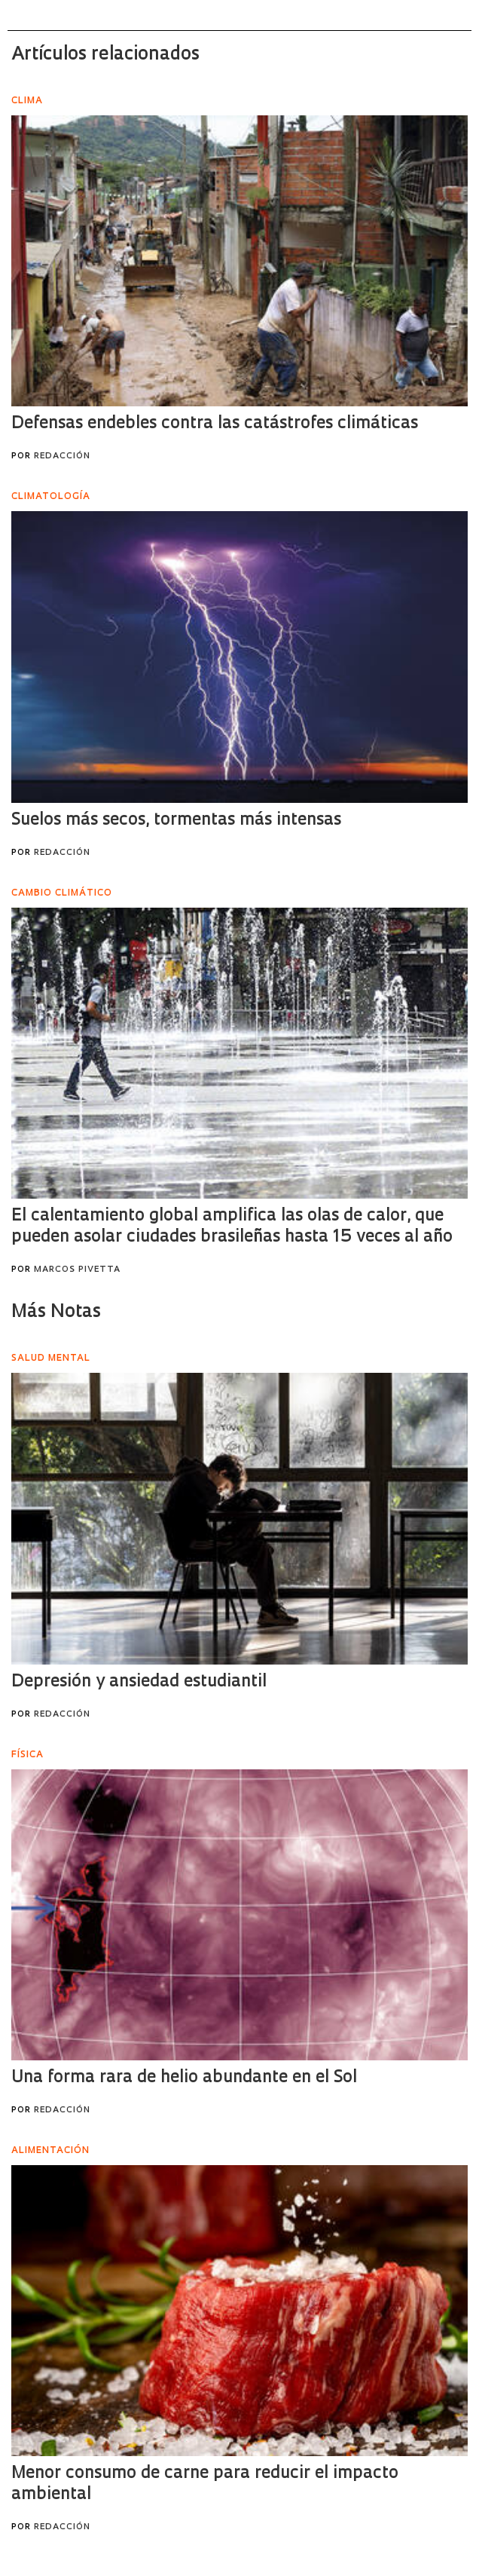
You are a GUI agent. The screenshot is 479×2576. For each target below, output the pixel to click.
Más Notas (56, 1312)
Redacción (62, 456)
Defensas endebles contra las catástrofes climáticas (214, 424)
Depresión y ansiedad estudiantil (139, 1682)
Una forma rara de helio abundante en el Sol (184, 2078)
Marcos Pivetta (77, 1270)
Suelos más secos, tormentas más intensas (176, 820)
